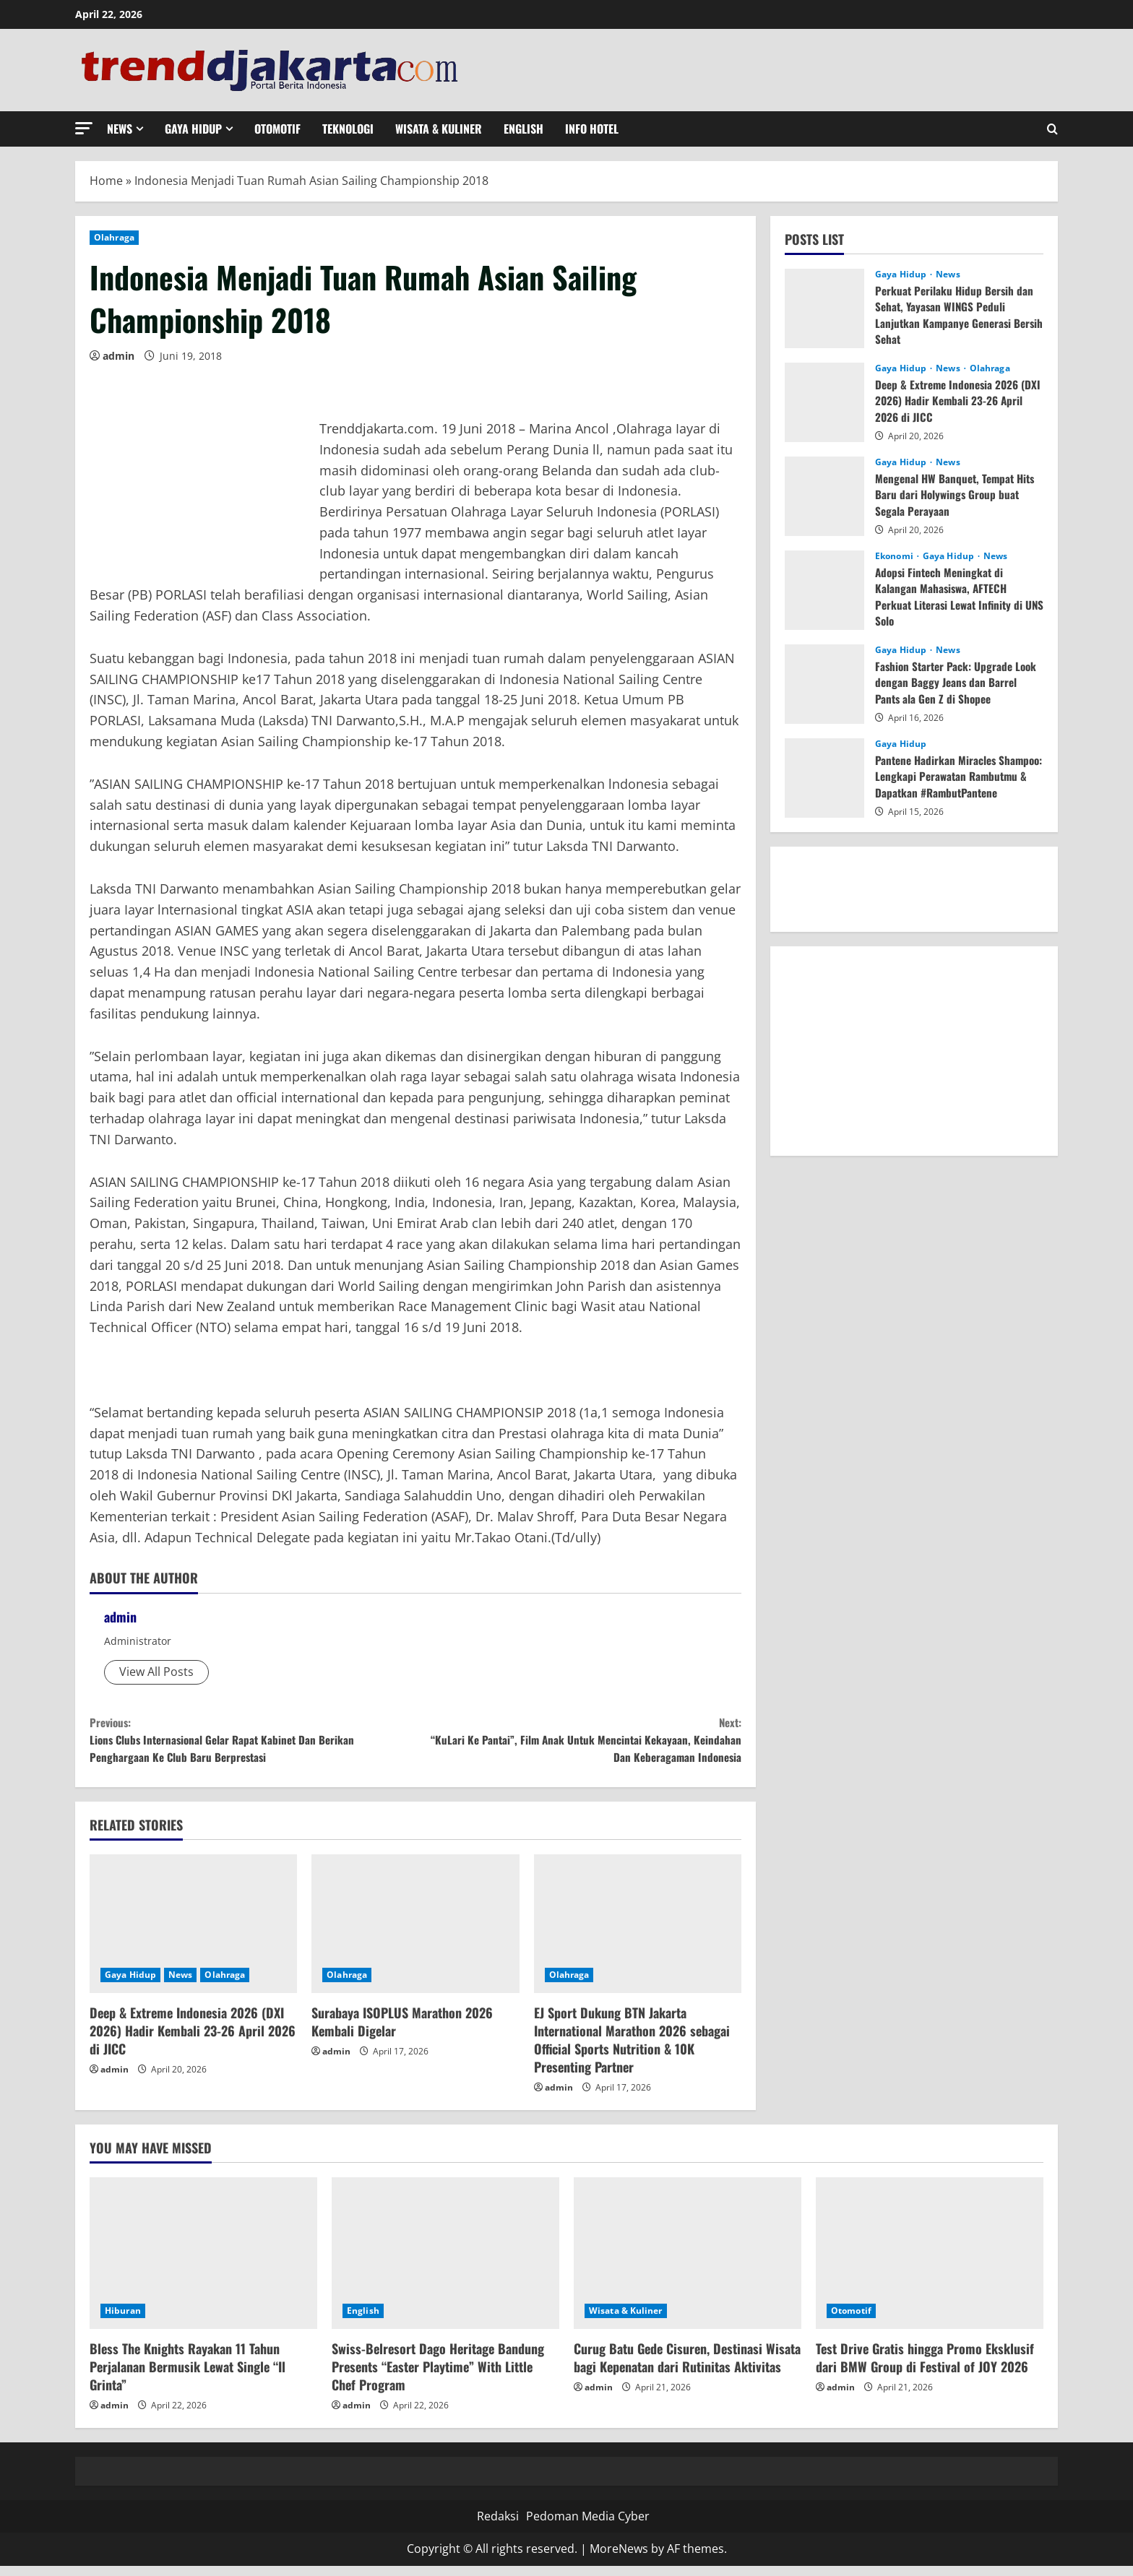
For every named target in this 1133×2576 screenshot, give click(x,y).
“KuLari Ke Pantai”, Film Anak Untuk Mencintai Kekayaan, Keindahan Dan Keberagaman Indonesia (578, 1744)
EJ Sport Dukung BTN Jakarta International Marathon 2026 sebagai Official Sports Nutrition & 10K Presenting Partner (632, 2050)
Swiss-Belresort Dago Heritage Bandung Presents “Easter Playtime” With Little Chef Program (438, 2376)
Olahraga (114, 237)
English (523, 128)
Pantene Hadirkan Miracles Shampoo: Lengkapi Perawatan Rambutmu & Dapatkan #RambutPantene (946, 784)
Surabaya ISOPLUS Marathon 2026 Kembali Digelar (402, 2031)
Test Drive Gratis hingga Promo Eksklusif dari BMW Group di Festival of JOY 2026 (925, 2367)
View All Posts (156, 1672)
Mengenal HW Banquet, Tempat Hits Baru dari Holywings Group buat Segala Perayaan (958, 494)
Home (106, 181)
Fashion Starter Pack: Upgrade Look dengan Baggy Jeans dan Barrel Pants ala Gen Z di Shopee (958, 682)
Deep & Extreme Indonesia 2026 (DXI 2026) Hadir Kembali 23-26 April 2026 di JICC (193, 2040)
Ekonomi (895, 556)
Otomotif (277, 128)
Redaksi (498, 2526)
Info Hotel (592, 128)
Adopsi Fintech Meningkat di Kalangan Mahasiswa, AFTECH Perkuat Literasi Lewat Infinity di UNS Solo (952, 596)
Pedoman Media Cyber (588, 2526)
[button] (83, 128)
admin (118, 356)
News (119, 128)
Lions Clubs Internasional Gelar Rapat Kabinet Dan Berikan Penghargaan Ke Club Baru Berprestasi (252, 1744)
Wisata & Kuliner (438, 128)
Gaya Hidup (193, 128)
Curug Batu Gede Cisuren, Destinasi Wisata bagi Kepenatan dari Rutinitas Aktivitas (687, 2367)
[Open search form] (1052, 129)
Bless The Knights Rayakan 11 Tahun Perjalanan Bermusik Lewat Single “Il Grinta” (187, 2376)
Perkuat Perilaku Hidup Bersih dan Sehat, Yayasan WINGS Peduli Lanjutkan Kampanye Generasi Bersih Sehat (956, 314)
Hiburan (123, 2320)
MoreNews (619, 2559)
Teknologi (348, 128)
